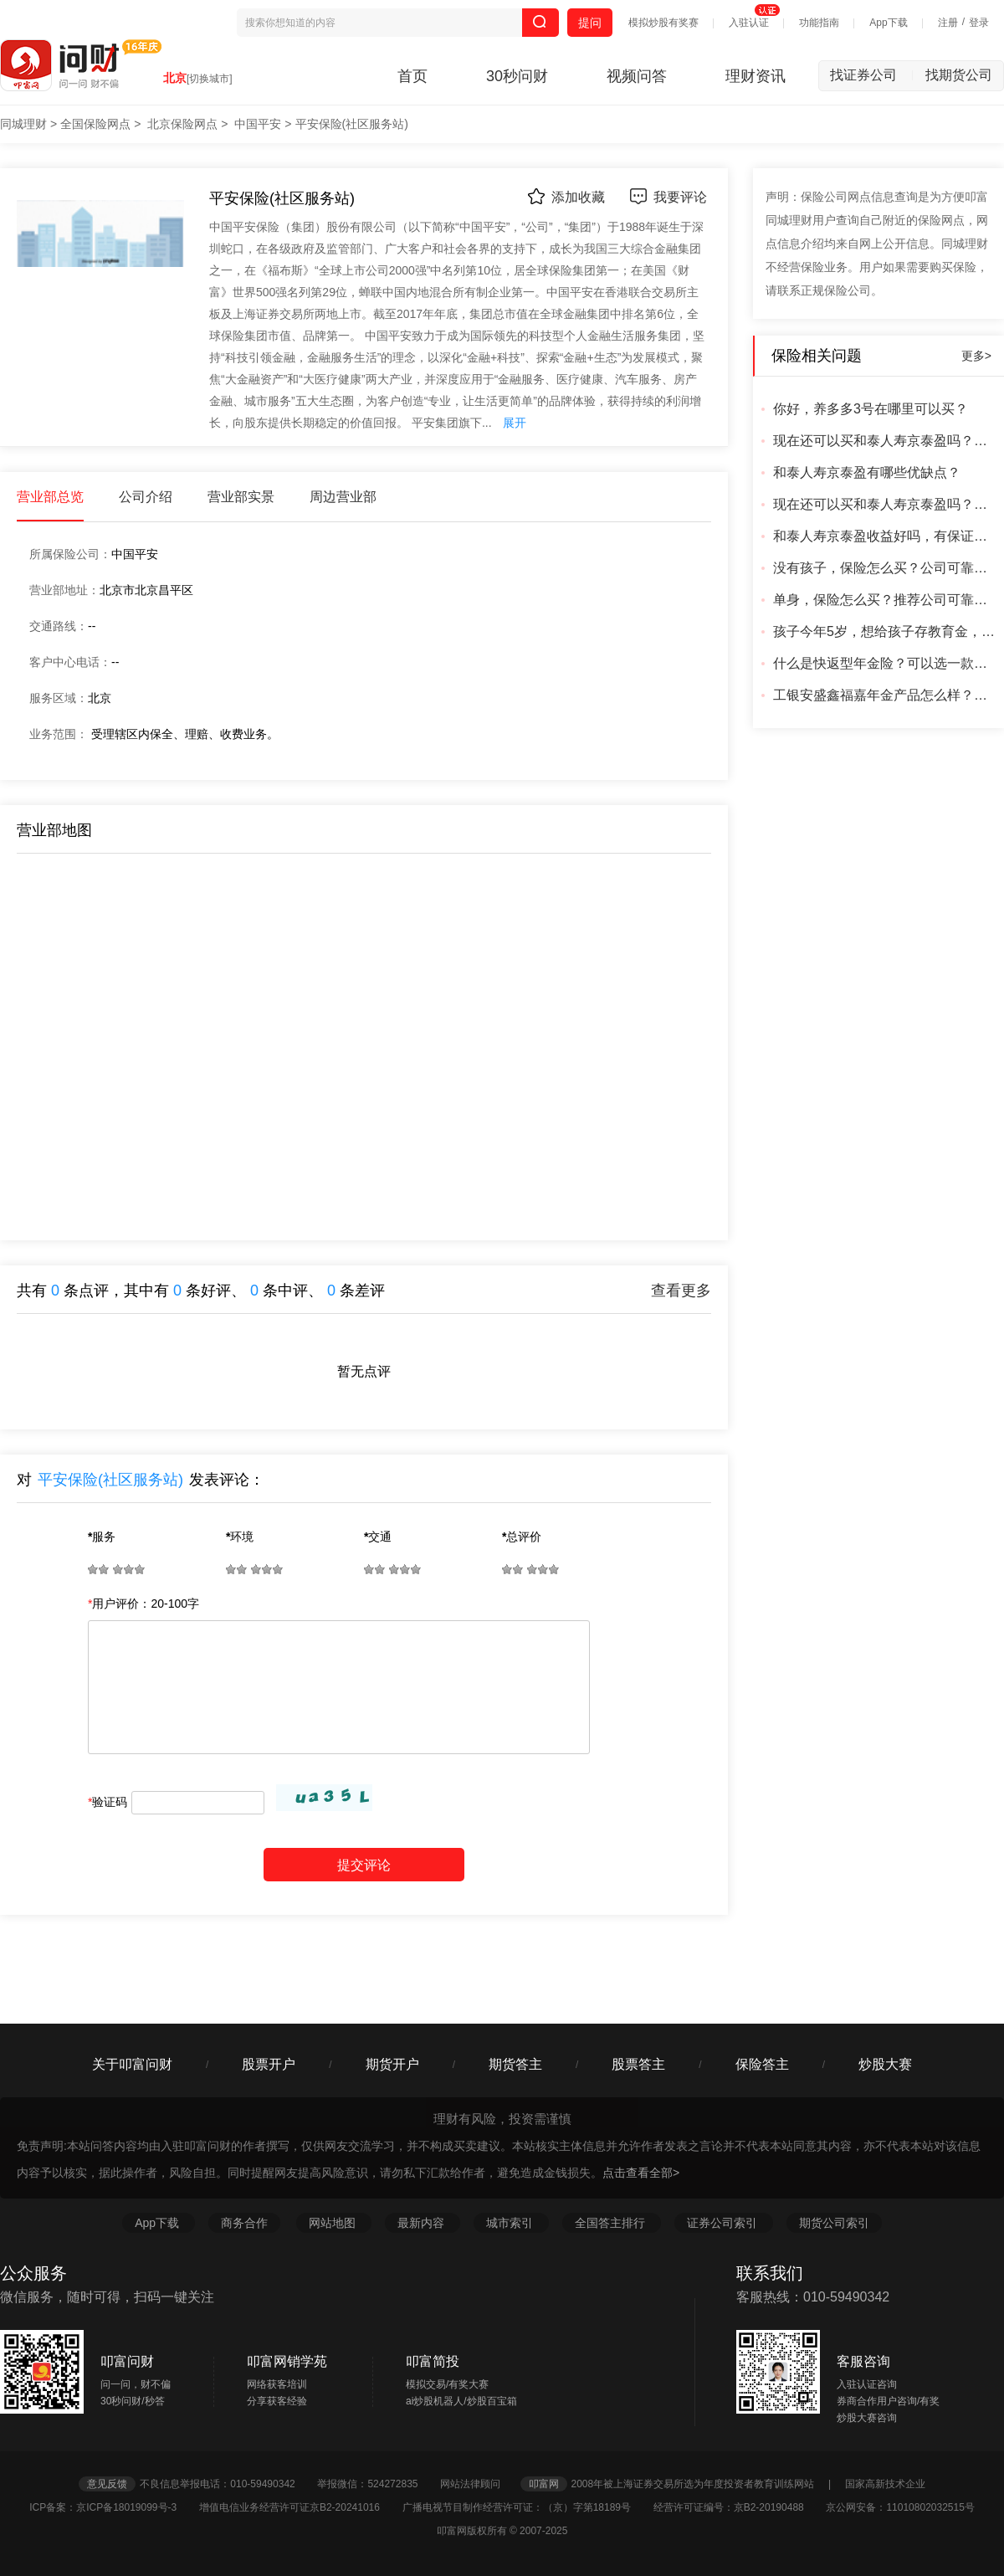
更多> (976, 355)
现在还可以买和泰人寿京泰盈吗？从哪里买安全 (886, 504)
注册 (948, 22)
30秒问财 (517, 76)
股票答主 (638, 2064)
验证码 (107, 1802)
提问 (590, 22)
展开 (514, 422)
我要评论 (668, 196)
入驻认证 (749, 22)
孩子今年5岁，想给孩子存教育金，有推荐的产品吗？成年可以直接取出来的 (886, 631)
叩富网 (544, 2484)
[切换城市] (210, 79)
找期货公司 (958, 75)
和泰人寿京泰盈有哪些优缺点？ (866, 472)
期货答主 (515, 2064)
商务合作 (244, 2223)
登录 (979, 22)
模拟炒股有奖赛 (663, 22)
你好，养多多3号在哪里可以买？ (870, 409)
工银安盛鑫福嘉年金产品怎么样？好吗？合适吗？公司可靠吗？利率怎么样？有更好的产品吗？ (886, 695)
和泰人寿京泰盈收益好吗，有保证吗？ (886, 536)
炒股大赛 (885, 2064)
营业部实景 (240, 497)
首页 (412, 76)
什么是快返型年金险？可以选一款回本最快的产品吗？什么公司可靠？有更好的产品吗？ (886, 663)
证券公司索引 (724, 2223)
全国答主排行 (611, 2223)
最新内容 (422, 2223)
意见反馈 (107, 2484)
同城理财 (23, 124)
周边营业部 (343, 497)
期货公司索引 (834, 2223)
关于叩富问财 (132, 2064)
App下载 (888, 22)
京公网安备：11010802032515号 (900, 2507)
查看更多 (681, 1290)
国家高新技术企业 (885, 2484)
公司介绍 (145, 497)
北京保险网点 (182, 124)
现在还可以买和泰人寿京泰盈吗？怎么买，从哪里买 (886, 441)
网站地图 (334, 2223)
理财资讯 (755, 76)
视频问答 (637, 76)
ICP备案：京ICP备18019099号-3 (112, 2507)
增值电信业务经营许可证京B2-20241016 (299, 2507)
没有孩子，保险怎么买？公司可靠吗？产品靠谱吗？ (886, 568)
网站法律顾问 (478, 2484)
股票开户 (268, 2064)
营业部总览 (50, 497)
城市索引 (511, 2223)
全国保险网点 (95, 124)
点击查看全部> (640, 2172)
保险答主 (762, 2064)
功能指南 (819, 22)
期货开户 (392, 2064)
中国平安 (257, 124)
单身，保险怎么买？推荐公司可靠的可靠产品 (886, 600)
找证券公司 (872, 75)
